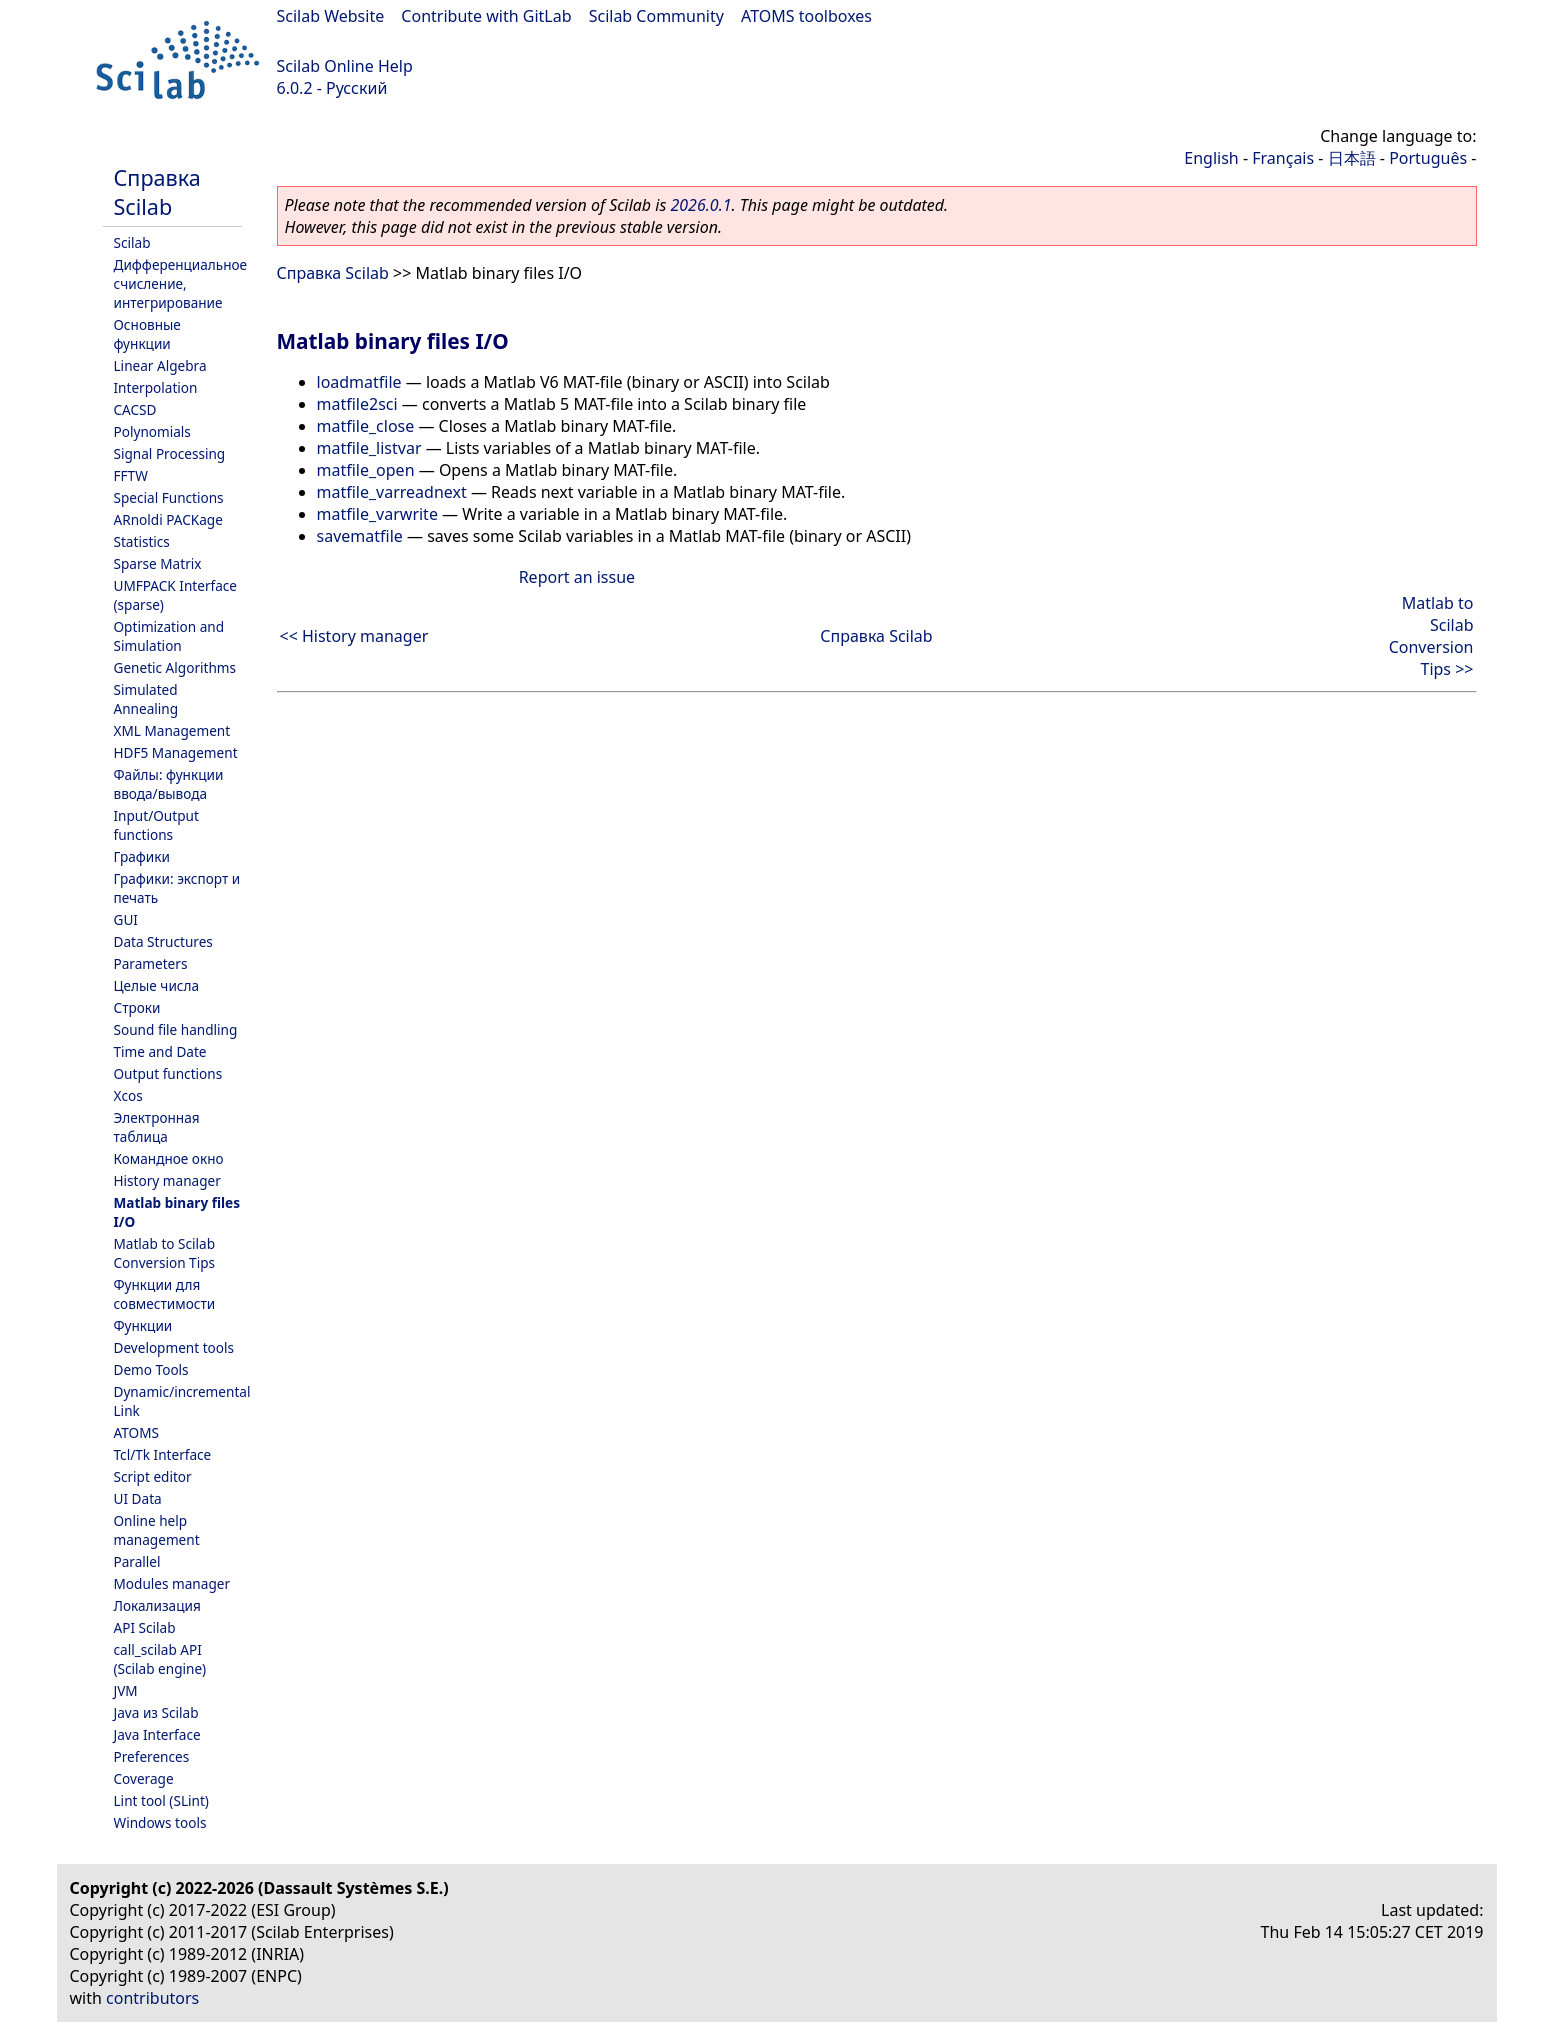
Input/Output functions (156, 825)
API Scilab (145, 1627)
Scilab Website (331, 16)
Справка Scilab (157, 192)
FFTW (131, 475)
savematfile (360, 536)
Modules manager (172, 1583)
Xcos (128, 1095)
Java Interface (157, 1734)
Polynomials (152, 431)
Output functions (168, 1073)
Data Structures (163, 941)
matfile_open (366, 470)
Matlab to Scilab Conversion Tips (165, 1253)
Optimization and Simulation (169, 636)
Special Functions (169, 497)
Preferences (152, 1756)
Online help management (157, 1530)
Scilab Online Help (345, 66)
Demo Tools (151, 1369)
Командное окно (169, 1158)
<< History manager (354, 636)
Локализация (157, 1605)
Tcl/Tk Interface (163, 1454)
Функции (143, 1325)
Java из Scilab (156, 1712)
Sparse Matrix (158, 563)
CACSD (135, 409)
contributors (152, 1998)
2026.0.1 (700, 205)
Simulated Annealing (146, 699)
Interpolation (156, 387)
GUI (126, 919)
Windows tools (160, 1822)
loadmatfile (359, 382)
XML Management (172, 730)
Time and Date (160, 1051)
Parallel (137, 1561)
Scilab (132, 242)
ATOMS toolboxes (806, 16)
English (1211, 158)
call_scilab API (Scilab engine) (160, 1659)
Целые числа (157, 985)
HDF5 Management (176, 752)
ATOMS (136, 1432)
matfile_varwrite (377, 514)
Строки (137, 1007)
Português (1428, 158)
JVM (126, 1690)
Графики (142, 856)
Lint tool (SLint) (161, 1800)
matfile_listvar (369, 448)
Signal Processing (170, 453)
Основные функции (147, 334)
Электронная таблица (157, 1127)
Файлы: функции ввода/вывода (169, 784)
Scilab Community (656, 16)
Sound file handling (176, 1029)
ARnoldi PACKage (168, 519)
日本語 (1352, 158)
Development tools (174, 1347)
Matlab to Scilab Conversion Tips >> (1431, 636)
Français (1283, 158)
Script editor (153, 1476)
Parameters (151, 963)
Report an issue (577, 577)
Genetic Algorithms (175, 667)
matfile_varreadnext (392, 492)
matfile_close (366, 426)
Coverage (144, 1778)
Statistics (142, 541)
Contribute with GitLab (486, 16)
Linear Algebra (160, 365)
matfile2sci (357, 404)
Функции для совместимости (165, 1294)
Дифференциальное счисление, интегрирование (181, 283)
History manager (167, 1180)
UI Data (138, 1498)
